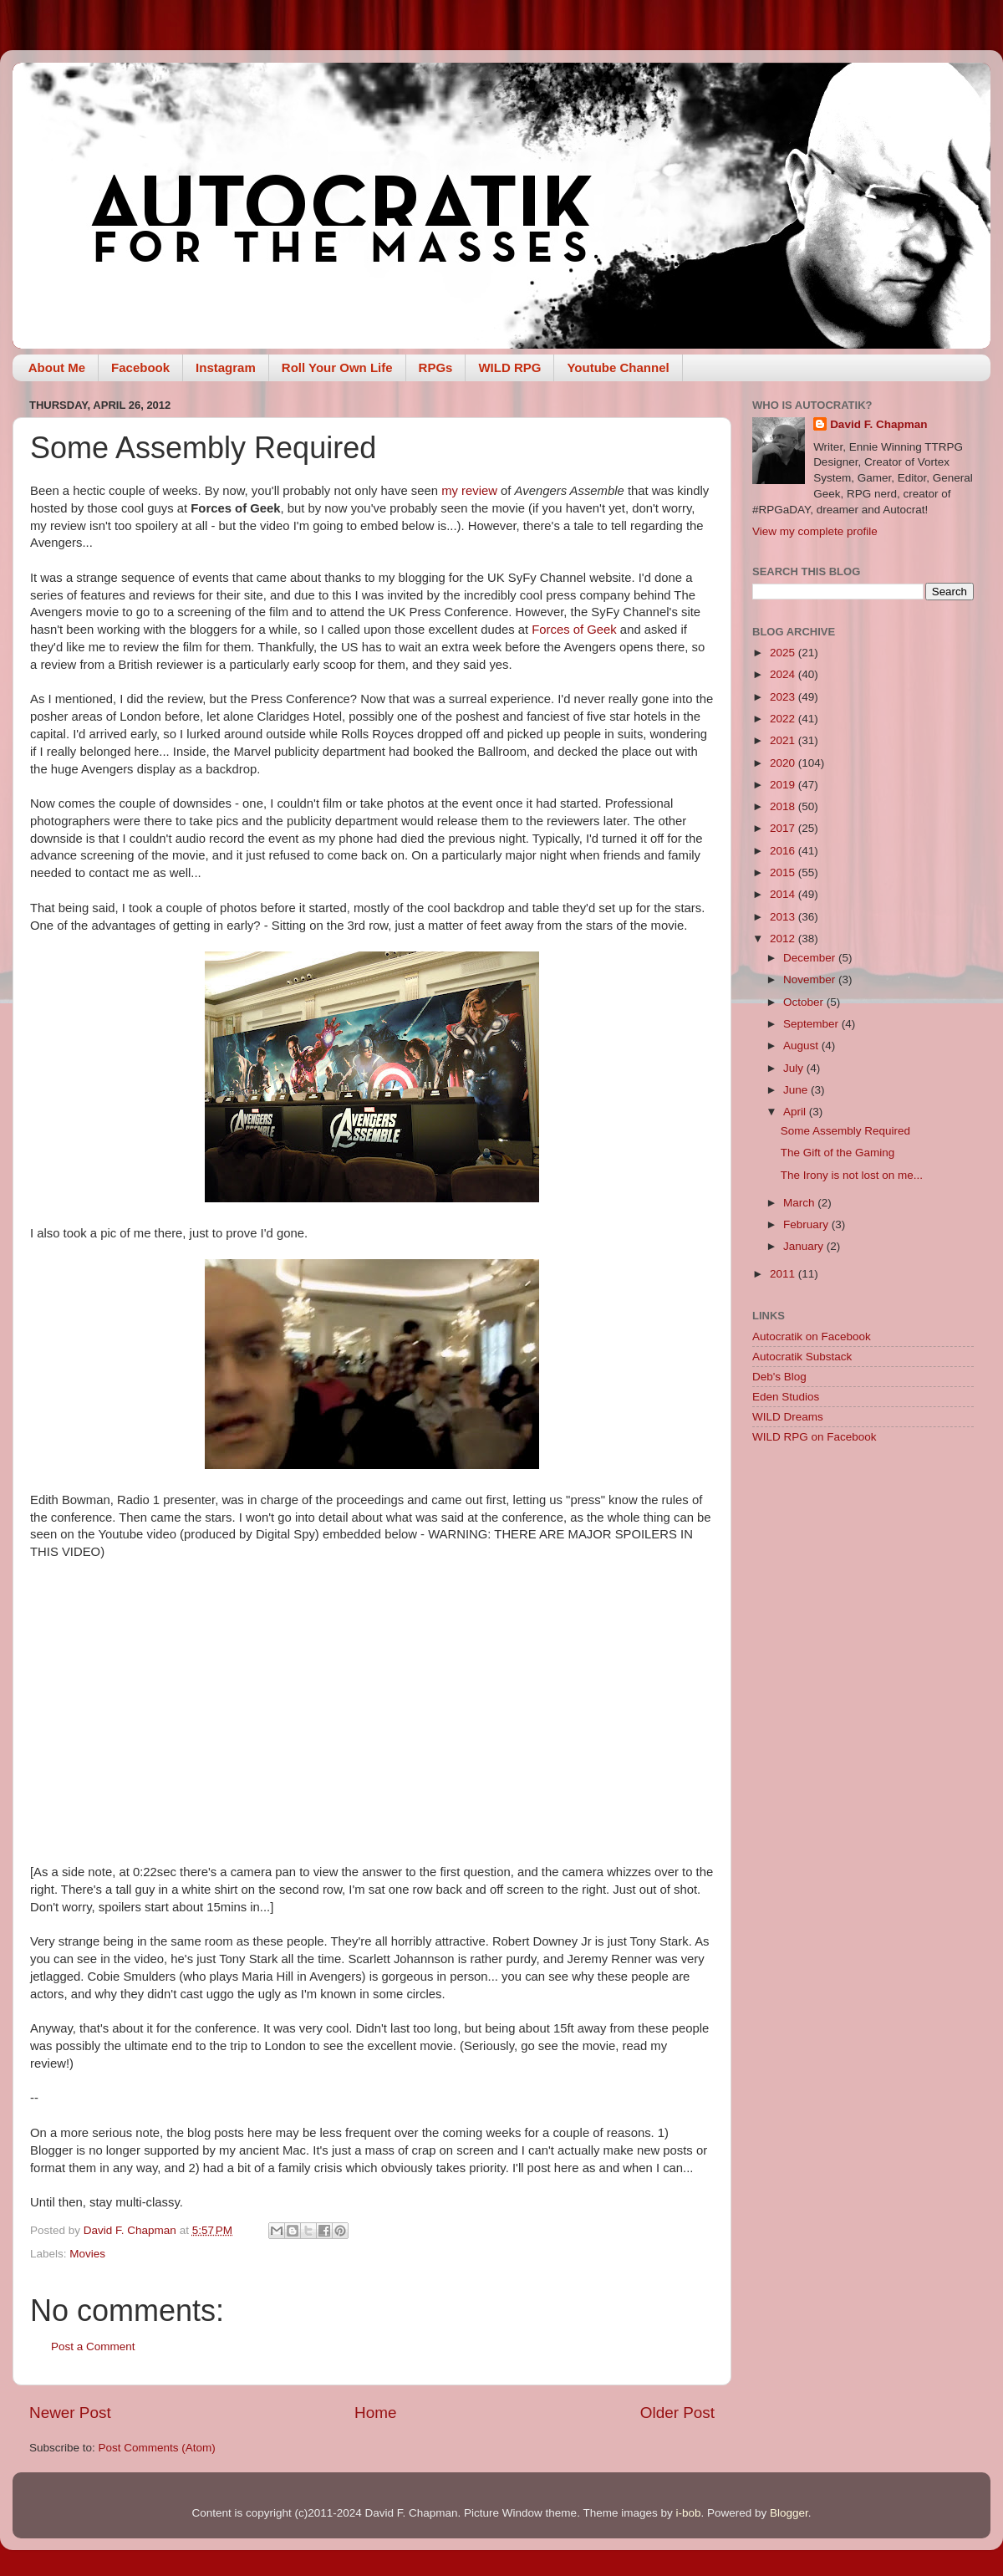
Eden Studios (785, 1396)
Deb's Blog (779, 1376)
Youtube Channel (618, 367)
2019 (784, 784)
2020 (784, 763)
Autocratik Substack (802, 1356)
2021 (784, 740)
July (795, 1068)
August (802, 1045)
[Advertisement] (863, 1576)
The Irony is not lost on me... (852, 1175)
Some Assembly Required (845, 1131)
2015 (784, 872)
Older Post (677, 2412)
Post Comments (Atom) (157, 2447)
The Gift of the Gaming (838, 1152)
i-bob (687, 2513)
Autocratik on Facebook (811, 1336)
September (812, 1024)
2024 (784, 674)
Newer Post (70, 2412)
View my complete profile (815, 531)
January (805, 1246)
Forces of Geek (574, 629)
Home (375, 2412)
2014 (784, 894)
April (796, 1111)
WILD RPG (509, 367)
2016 (784, 850)
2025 (784, 652)
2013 (784, 917)
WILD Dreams (787, 1416)
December (810, 957)
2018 (784, 806)
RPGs (436, 367)
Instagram (226, 367)
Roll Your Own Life (337, 367)
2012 (784, 938)
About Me (56, 367)
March (800, 1202)
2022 (784, 718)
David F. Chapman (878, 424)
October (805, 1002)
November (810, 979)
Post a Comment (93, 2346)
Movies (87, 2253)
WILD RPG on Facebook (814, 1437)
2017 (784, 828)
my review (469, 490)
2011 (784, 1274)
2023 (784, 697)
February (807, 1224)
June (797, 1090)
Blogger (789, 2513)
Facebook (140, 367)
